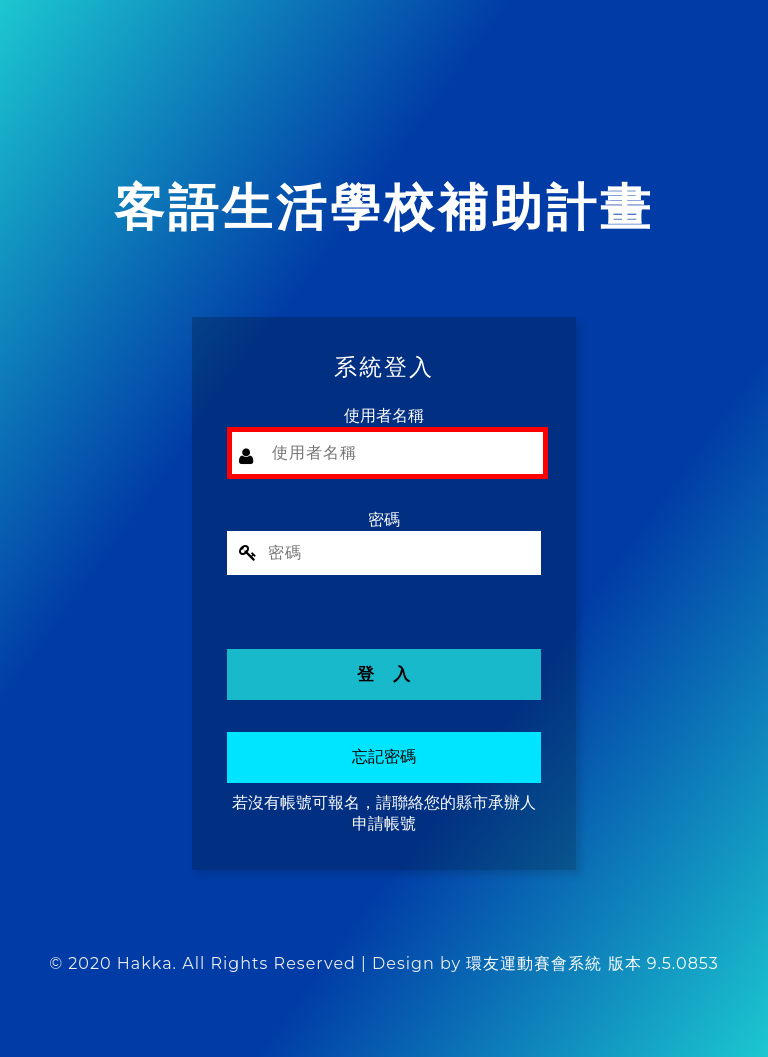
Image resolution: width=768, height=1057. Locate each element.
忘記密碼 (384, 756)
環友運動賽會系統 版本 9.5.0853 (592, 963)
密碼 (384, 519)
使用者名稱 (384, 415)
